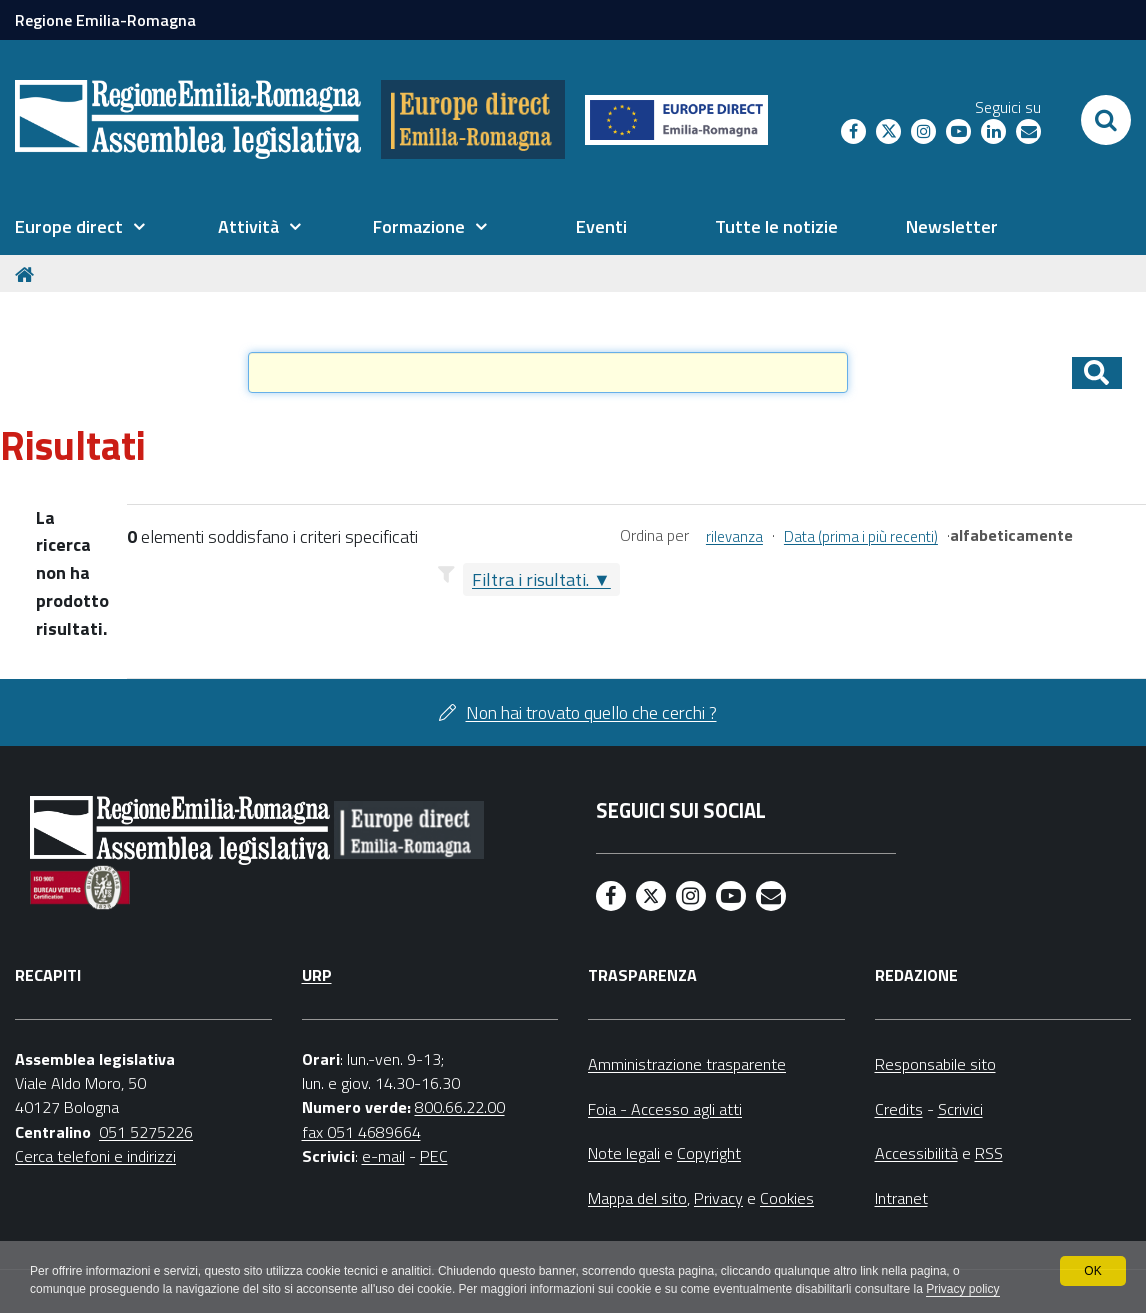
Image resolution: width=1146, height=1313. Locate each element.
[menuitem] (80, 227)
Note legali (624, 1153)
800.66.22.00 (460, 1107)
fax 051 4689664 (361, 1132)
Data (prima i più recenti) (861, 536)
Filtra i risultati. (530, 579)
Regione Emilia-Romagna (105, 20)
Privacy (718, 1198)
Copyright (709, 1153)
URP (317, 975)
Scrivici (960, 1109)
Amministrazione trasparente (687, 1064)
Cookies (787, 1198)
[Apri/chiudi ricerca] (1106, 120)
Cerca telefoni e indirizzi (95, 1156)
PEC (434, 1156)
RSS (989, 1153)
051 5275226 (146, 1132)
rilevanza (734, 536)
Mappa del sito (637, 1198)
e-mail (383, 1156)
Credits (899, 1109)
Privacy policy (962, 1289)
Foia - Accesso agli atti (665, 1109)
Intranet (901, 1198)
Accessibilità (916, 1153)
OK (1092, 1271)
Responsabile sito (935, 1064)
